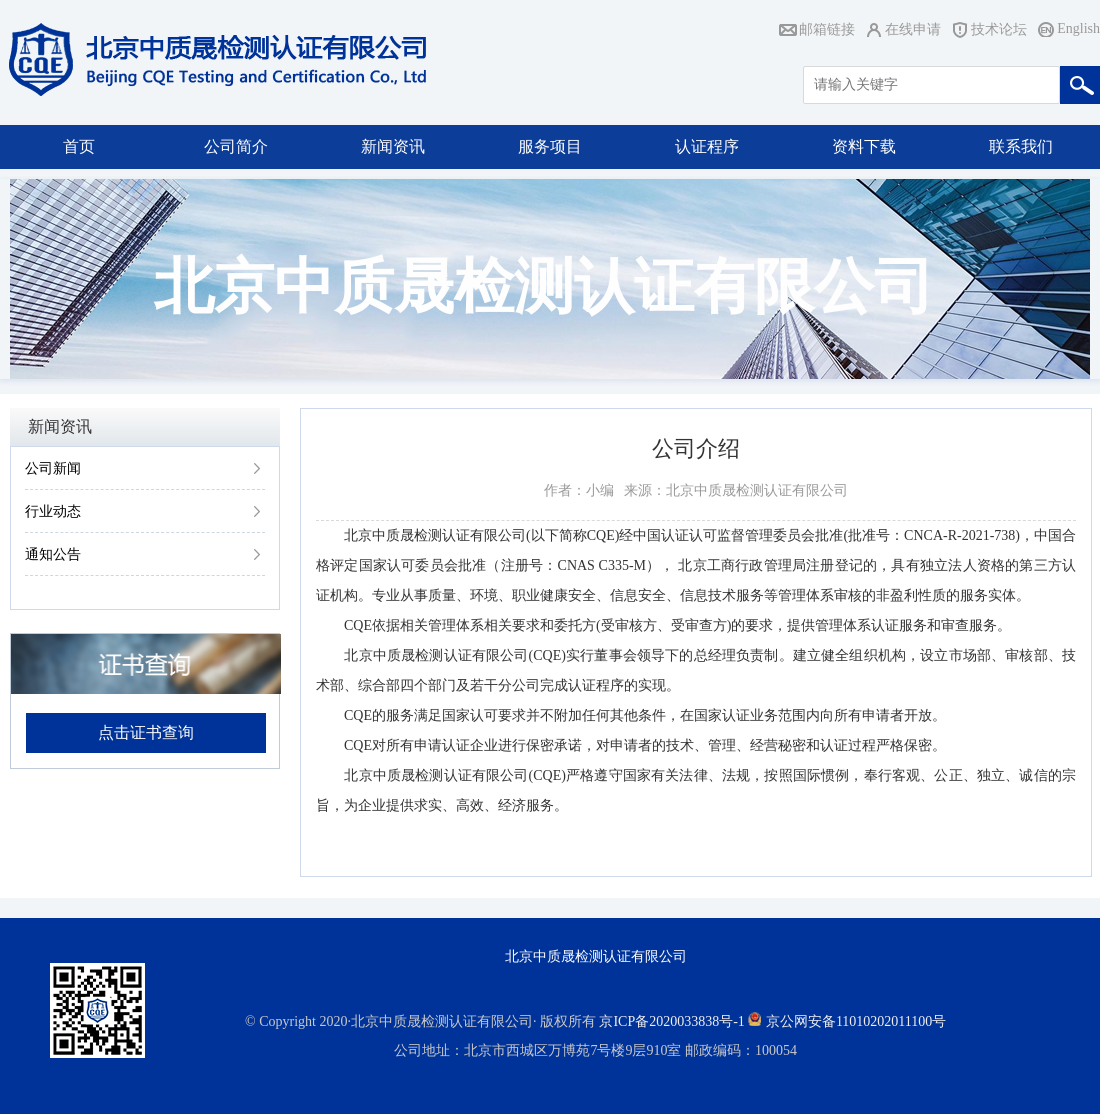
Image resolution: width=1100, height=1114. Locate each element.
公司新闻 (53, 468)
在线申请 (913, 29)
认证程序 (707, 146)
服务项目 (550, 146)
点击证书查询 (146, 732)
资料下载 (864, 146)
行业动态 (53, 511)
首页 (79, 146)
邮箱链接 (827, 29)
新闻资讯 (393, 146)
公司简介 (236, 146)
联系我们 (1021, 146)
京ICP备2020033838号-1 (671, 1021)
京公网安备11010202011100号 (856, 1021)
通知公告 (53, 554)
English (1078, 28)
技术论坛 (999, 29)
